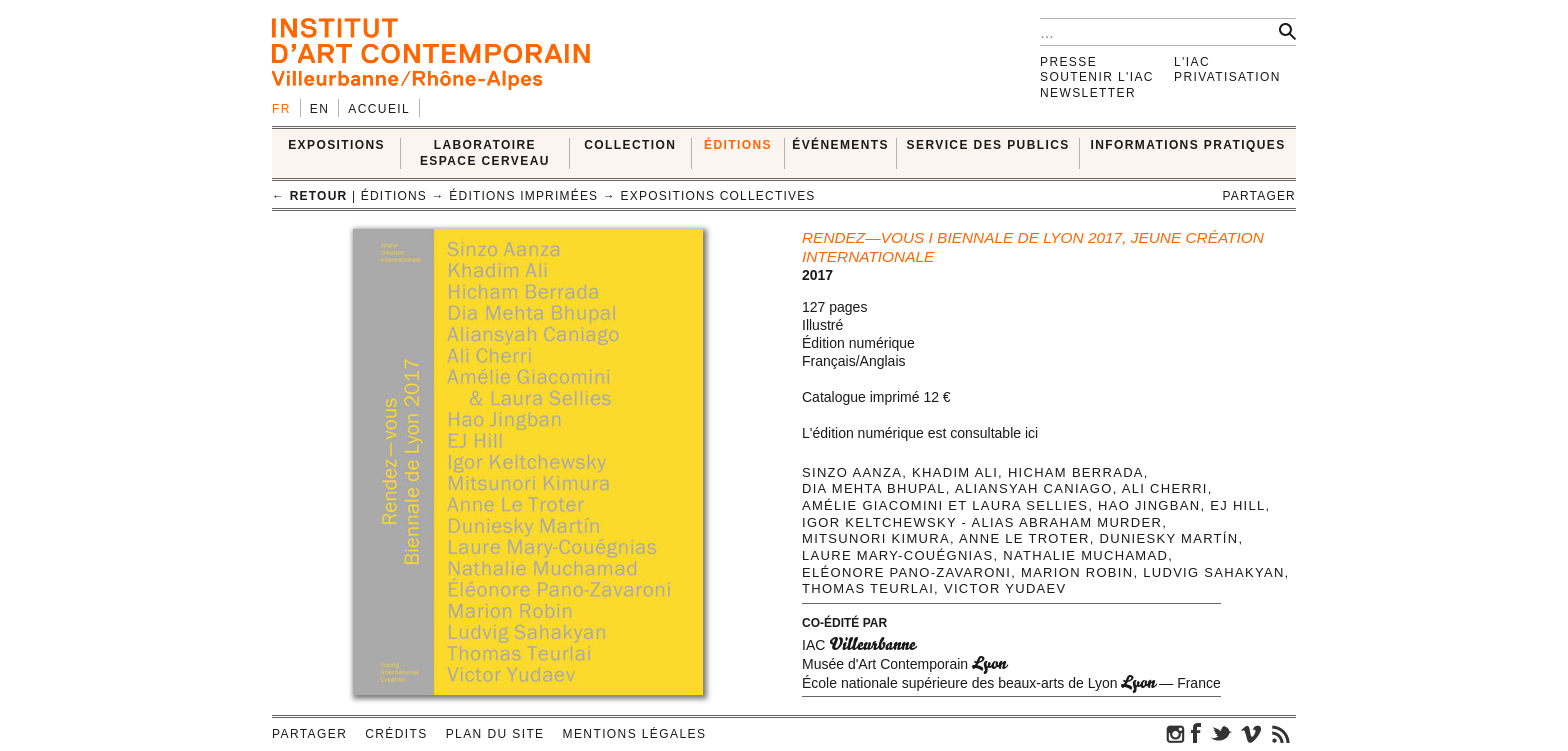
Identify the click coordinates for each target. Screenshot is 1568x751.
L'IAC (1192, 62)
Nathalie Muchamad (1085, 555)
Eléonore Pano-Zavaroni (906, 572)
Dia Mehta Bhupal (874, 488)
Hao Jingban (1149, 505)
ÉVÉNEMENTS (840, 145)
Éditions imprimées (523, 196)
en (319, 109)
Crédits (396, 734)
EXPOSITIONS (336, 145)
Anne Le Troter (1024, 538)
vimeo (1251, 733)
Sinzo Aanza (852, 472)
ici (1031, 433)
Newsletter (1088, 93)
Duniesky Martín (1169, 538)
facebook (1196, 733)
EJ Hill (1237, 505)
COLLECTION (630, 145)
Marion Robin (1077, 572)
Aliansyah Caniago (1034, 488)
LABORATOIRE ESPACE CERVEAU (485, 152)
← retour (309, 196)
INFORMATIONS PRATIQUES (1188, 145)
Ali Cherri (1165, 488)
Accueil (379, 109)
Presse (1068, 62)
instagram (1176, 733)
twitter (1221, 733)
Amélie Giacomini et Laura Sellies (945, 505)
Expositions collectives (718, 196)
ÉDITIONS (738, 145)
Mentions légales (635, 734)
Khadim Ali (955, 472)
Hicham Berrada (1076, 472)
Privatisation (1227, 77)
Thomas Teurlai (868, 588)
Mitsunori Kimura (876, 538)
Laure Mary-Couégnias (897, 555)
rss (1281, 733)
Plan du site (495, 734)
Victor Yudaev (1005, 588)
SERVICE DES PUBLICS (988, 145)
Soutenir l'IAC (1097, 77)
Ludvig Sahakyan (1213, 572)
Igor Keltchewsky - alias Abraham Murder (982, 522)
